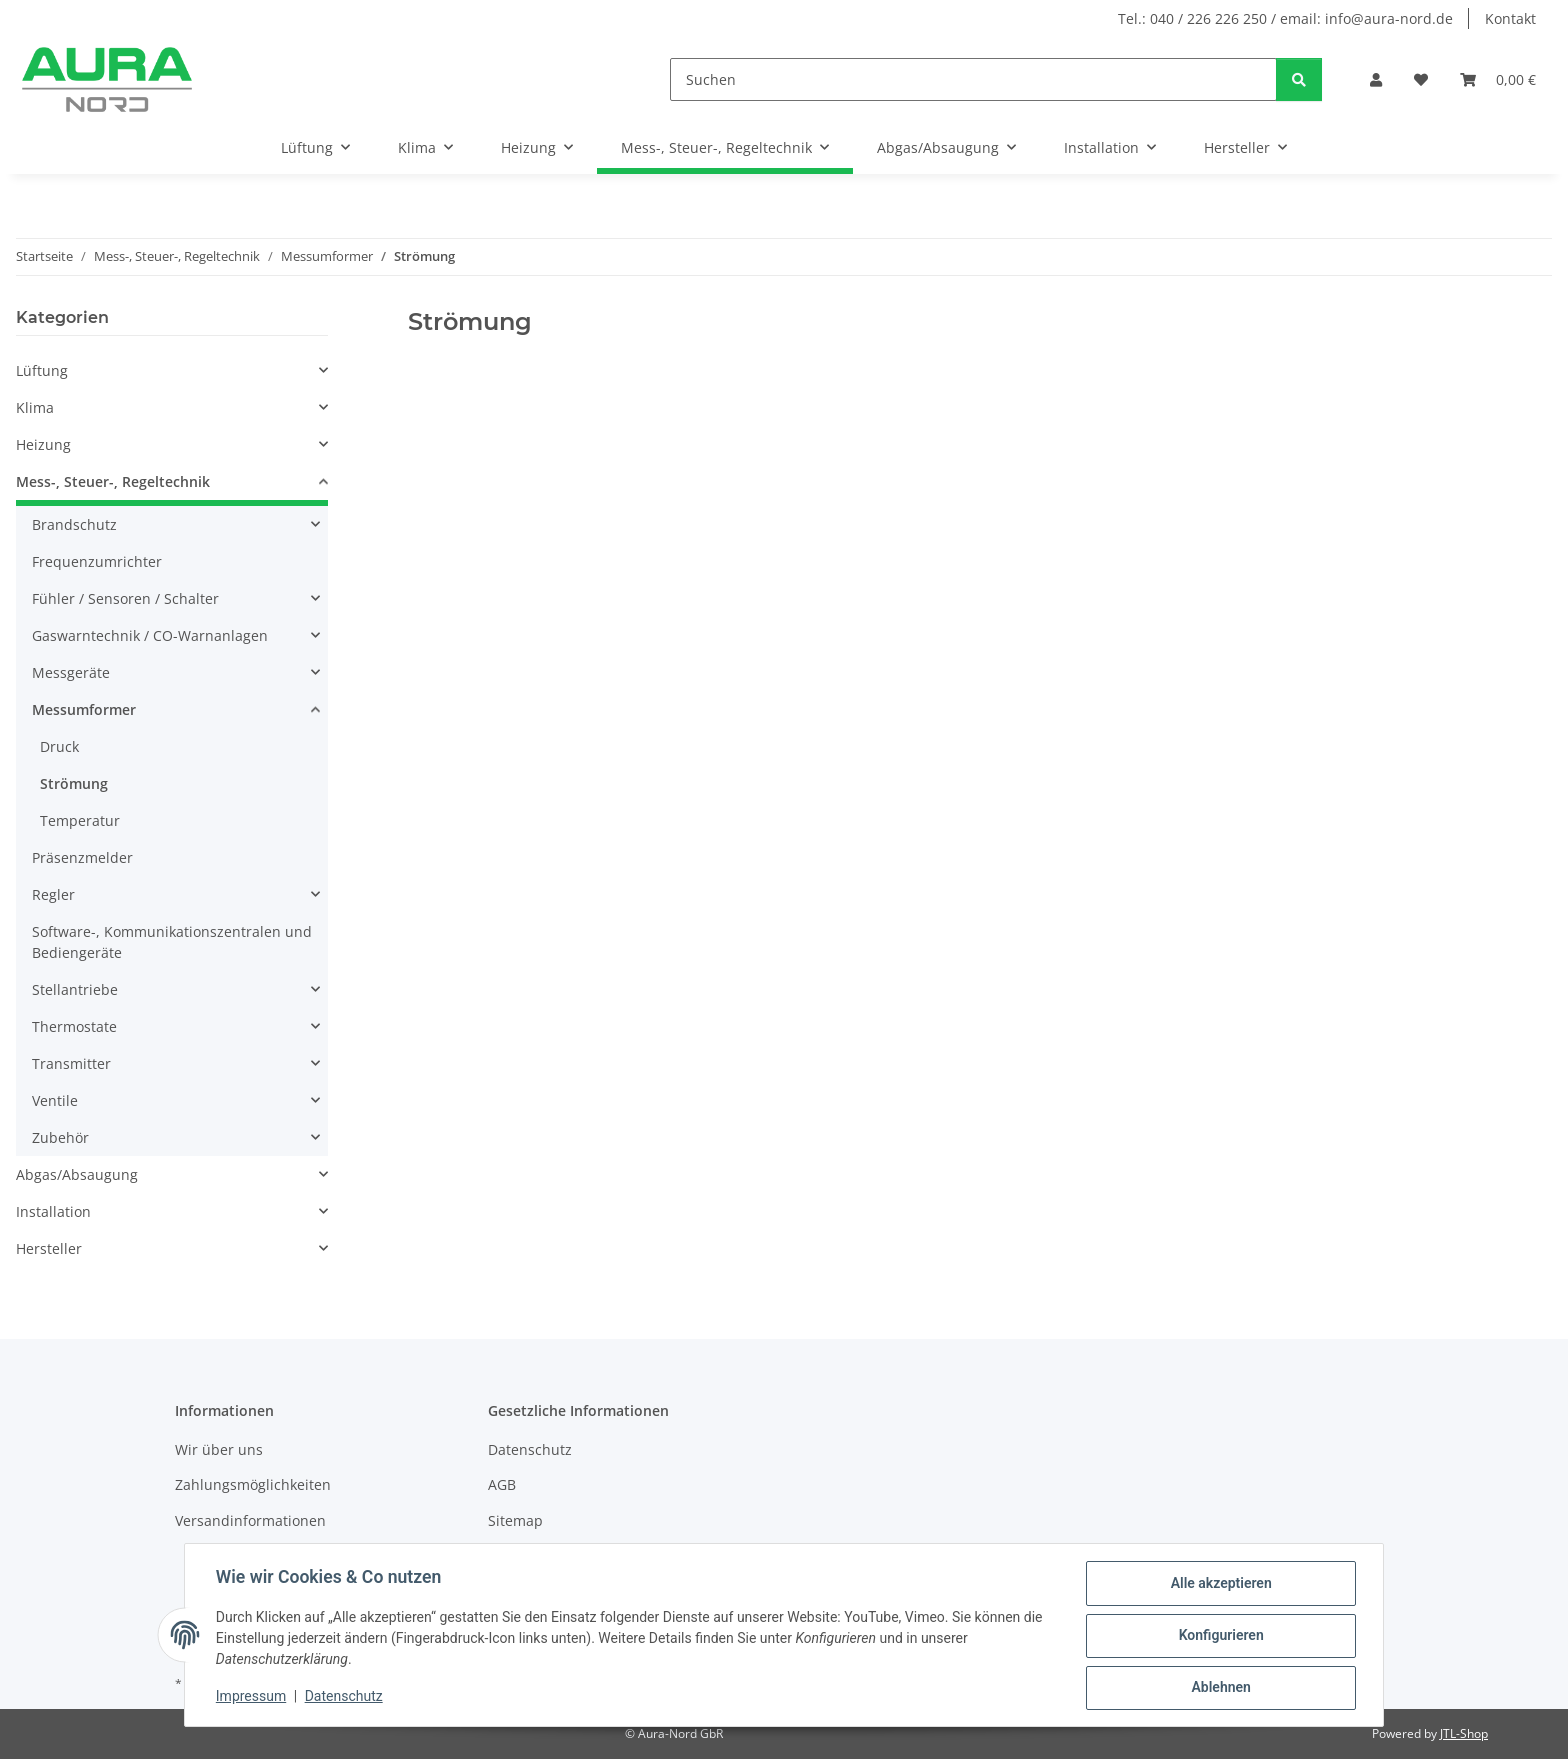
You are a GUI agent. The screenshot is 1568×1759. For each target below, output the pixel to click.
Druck (59, 746)
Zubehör (60, 1137)
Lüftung (42, 370)
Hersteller (49, 1248)
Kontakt (1510, 18)
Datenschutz (345, 1697)
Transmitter (71, 1063)
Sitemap (515, 1520)
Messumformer (84, 709)
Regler (53, 894)
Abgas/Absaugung (77, 1174)
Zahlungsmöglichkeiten (253, 1484)
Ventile (55, 1100)
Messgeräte (71, 672)
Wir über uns (219, 1449)
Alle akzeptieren (1219, 1584)
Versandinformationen (250, 1520)
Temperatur (80, 820)
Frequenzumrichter (97, 561)
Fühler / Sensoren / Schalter (125, 598)
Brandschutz (74, 524)
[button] (1376, 79)
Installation (53, 1211)
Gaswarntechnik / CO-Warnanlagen (150, 635)
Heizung (43, 444)
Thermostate (74, 1026)
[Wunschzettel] (1421, 79)
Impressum (252, 1697)
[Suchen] (973, 79)
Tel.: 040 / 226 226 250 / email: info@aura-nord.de (1285, 18)
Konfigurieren (1219, 1636)
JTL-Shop (1464, 1733)
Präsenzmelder (82, 857)
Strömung (74, 783)
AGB (502, 1484)
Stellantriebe (75, 989)
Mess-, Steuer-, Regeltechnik (113, 481)
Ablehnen (1219, 1688)
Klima (35, 407)
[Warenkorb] (1498, 79)
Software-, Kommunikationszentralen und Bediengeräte (172, 942)
